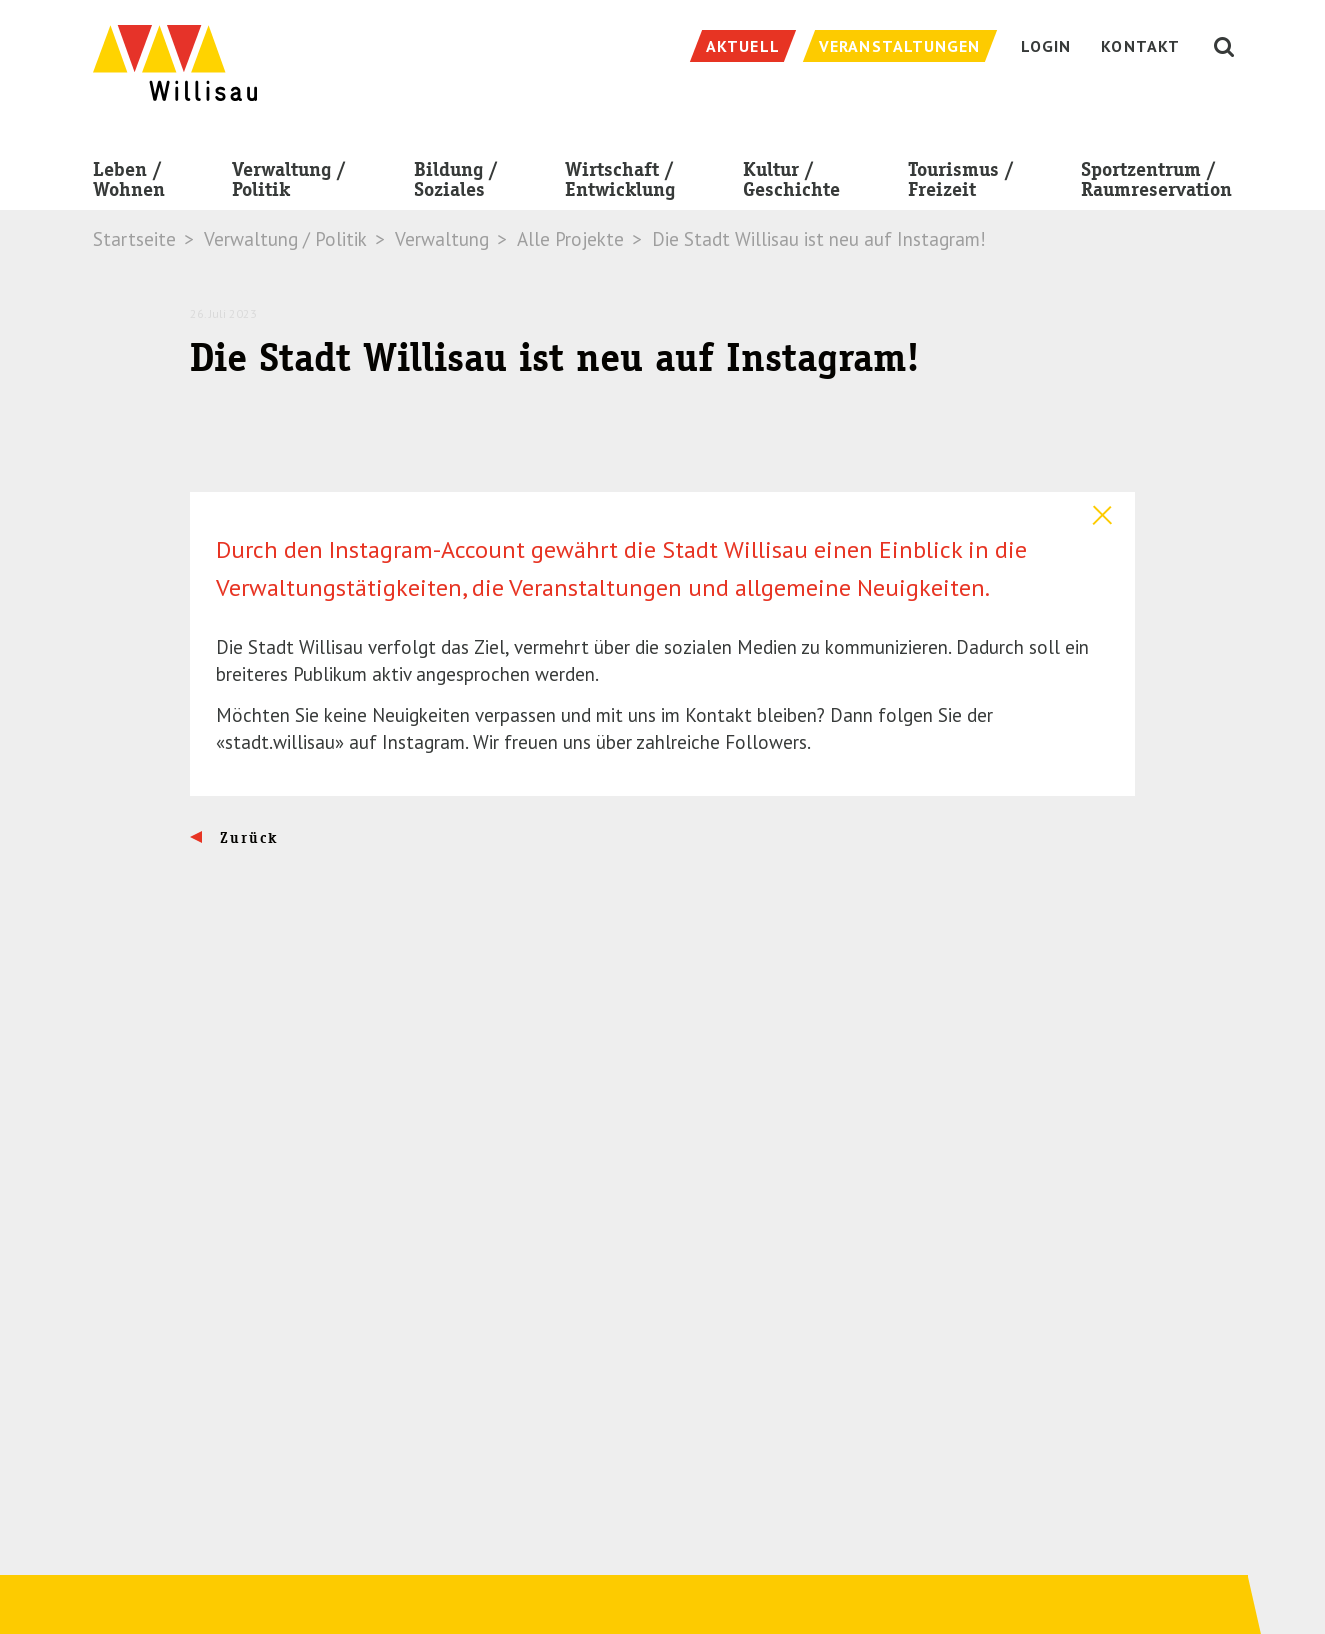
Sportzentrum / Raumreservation (1156, 183)
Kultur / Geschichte (791, 183)
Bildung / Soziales (456, 183)
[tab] (662, 511)
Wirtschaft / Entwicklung (620, 183)
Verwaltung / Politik (289, 183)
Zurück (246, 838)
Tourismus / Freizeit (961, 183)
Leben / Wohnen (129, 183)
